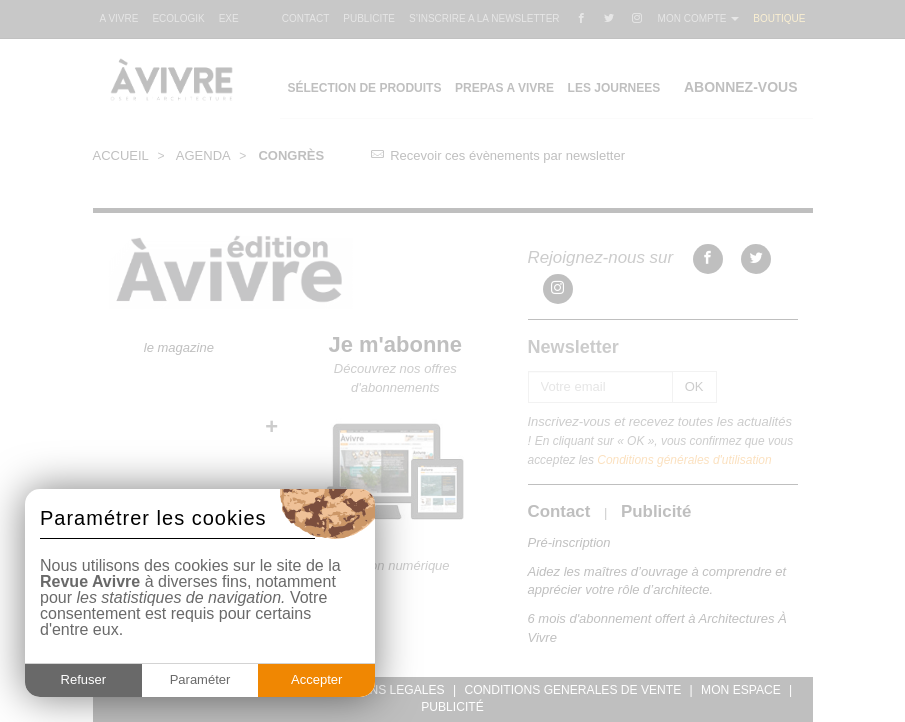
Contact (559, 511)
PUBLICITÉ (452, 707)
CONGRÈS (291, 155)
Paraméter (200, 679)
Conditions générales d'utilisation (684, 460)
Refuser (84, 679)
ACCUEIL (121, 155)
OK (694, 386)
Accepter (316, 679)
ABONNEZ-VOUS (741, 87)
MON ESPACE (741, 690)
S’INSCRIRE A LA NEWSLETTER (484, 18)
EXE (229, 18)
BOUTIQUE (779, 18)
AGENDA (203, 155)
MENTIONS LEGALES (383, 690)
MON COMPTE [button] (699, 18)
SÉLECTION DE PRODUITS (364, 88)
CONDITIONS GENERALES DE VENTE (572, 690)
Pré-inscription (569, 542)
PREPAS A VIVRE (504, 88)
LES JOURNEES (614, 88)
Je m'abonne (395, 344)
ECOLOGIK (178, 18)
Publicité (656, 511)
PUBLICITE (369, 18)
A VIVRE (119, 18)
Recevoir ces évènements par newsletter (498, 155)
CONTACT (306, 18)
